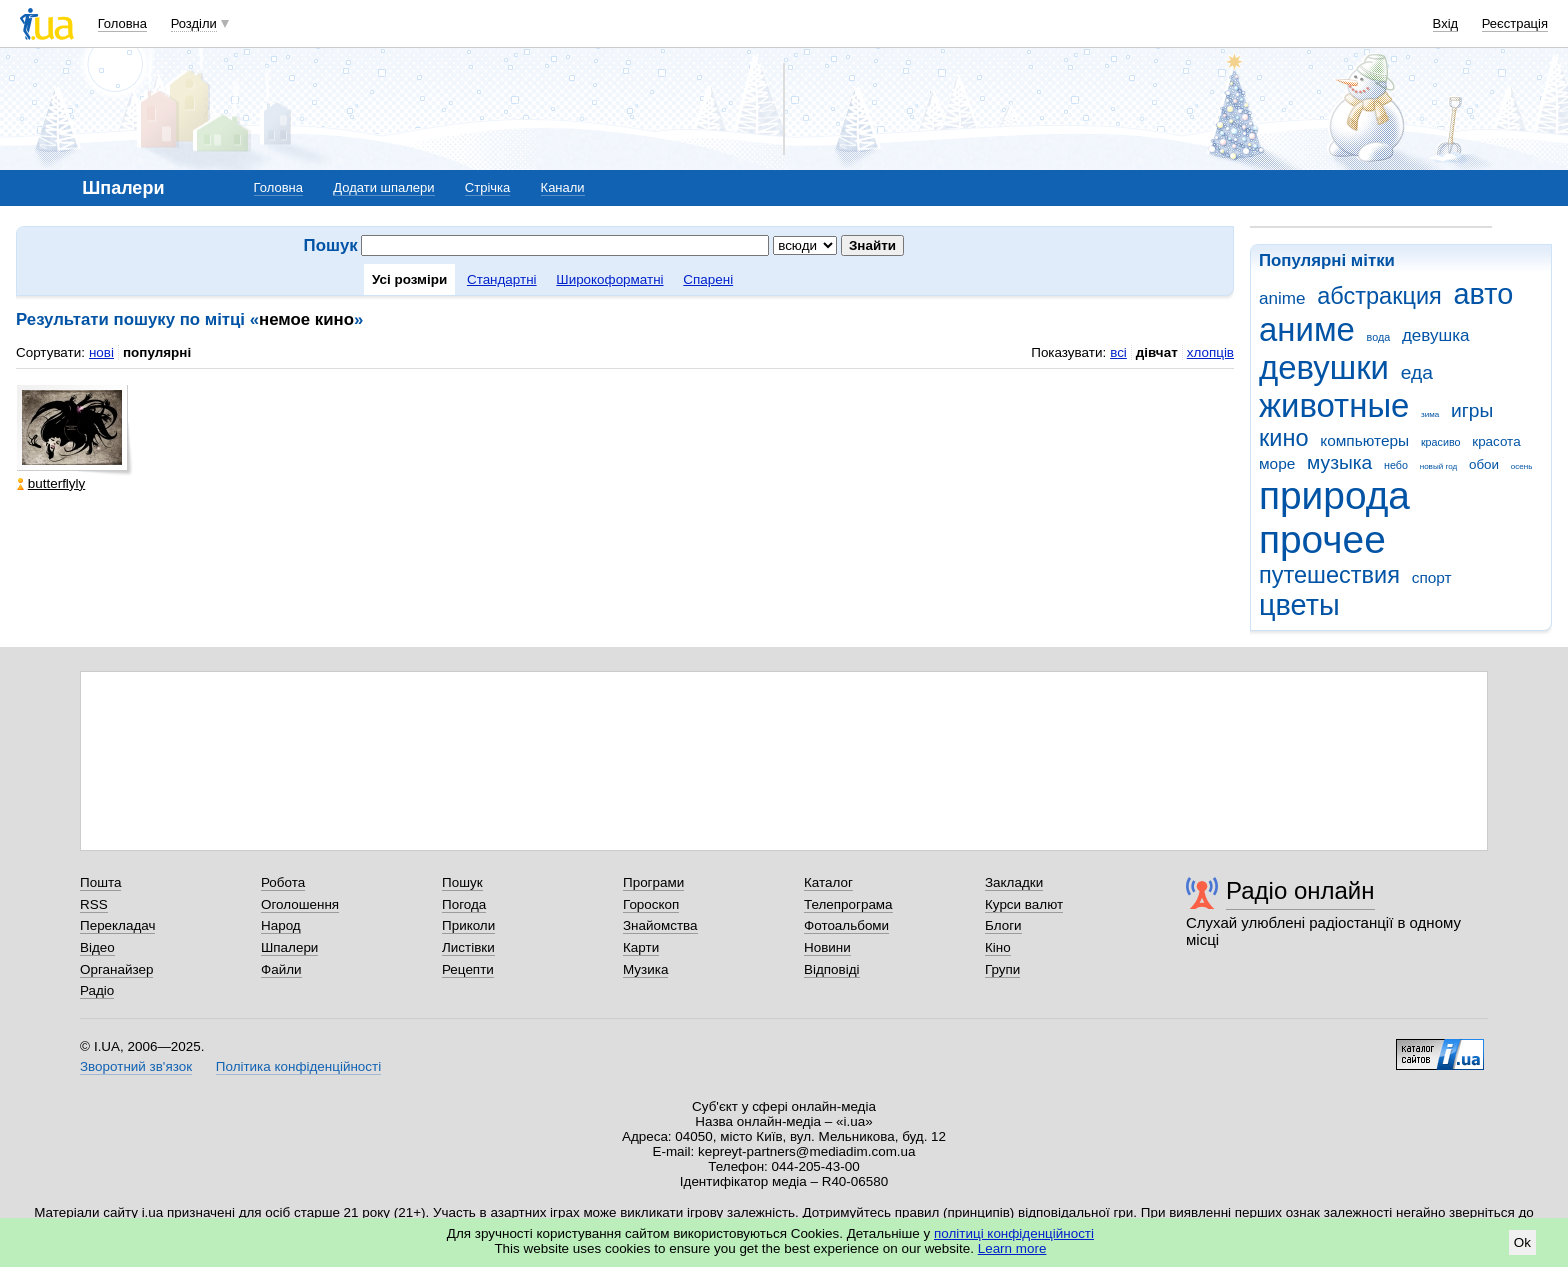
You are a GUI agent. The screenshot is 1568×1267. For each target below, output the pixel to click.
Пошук (462, 882)
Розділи (194, 23)
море (1277, 463)
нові (101, 352)
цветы (1299, 605)
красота (1496, 441)
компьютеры (1364, 440)
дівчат (1157, 352)
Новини (827, 947)
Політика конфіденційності (298, 1066)
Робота (283, 882)
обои (1484, 464)
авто (1484, 294)
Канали (563, 187)
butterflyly (51, 483)
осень (1522, 466)
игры (1472, 410)
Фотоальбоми (846, 925)
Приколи (468, 925)
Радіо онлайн (1300, 890)
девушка (1436, 335)
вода (1379, 337)
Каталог (828, 882)
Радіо (97, 990)
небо (1396, 465)
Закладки (1014, 882)
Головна (122, 23)
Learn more (1012, 1248)
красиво (1441, 442)
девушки (1324, 367)
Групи (1002, 969)
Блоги (1003, 925)
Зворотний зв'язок (136, 1066)
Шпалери (289, 947)
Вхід (1446, 23)
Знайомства (660, 925)
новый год (1438, 466)
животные (1334, 405)
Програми (653, 882)
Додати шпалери (383, 187)
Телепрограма (848, 904)
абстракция (1379, 296)
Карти (641, 947)
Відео (97, 947)
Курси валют (1024, 904)
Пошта (100, 882)
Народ (281, 925)
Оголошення (300, 904)
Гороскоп (651, 904)
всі (1118, 352)
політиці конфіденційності (1014, 1233)
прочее (1322, 539)
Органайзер (116, 969)
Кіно (998, 947)
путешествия (1329, 575)
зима (1430, 414)
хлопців (1210, 352)
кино (1284, 438)
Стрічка (487, 187)
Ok (1522, 1242)
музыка (1339, 462)
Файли (281, 969)
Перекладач (117, 925)
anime (1282, 298)
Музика (645, 969)
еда (1417, 372)
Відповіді (832, 969)
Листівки (468, 947)
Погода (464, 904)
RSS (94, 904)
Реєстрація (1515, 23)
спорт (1432, 577)
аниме (1307, 329)
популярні (157, 352)
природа (1334, 495)
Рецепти (468, 969)
